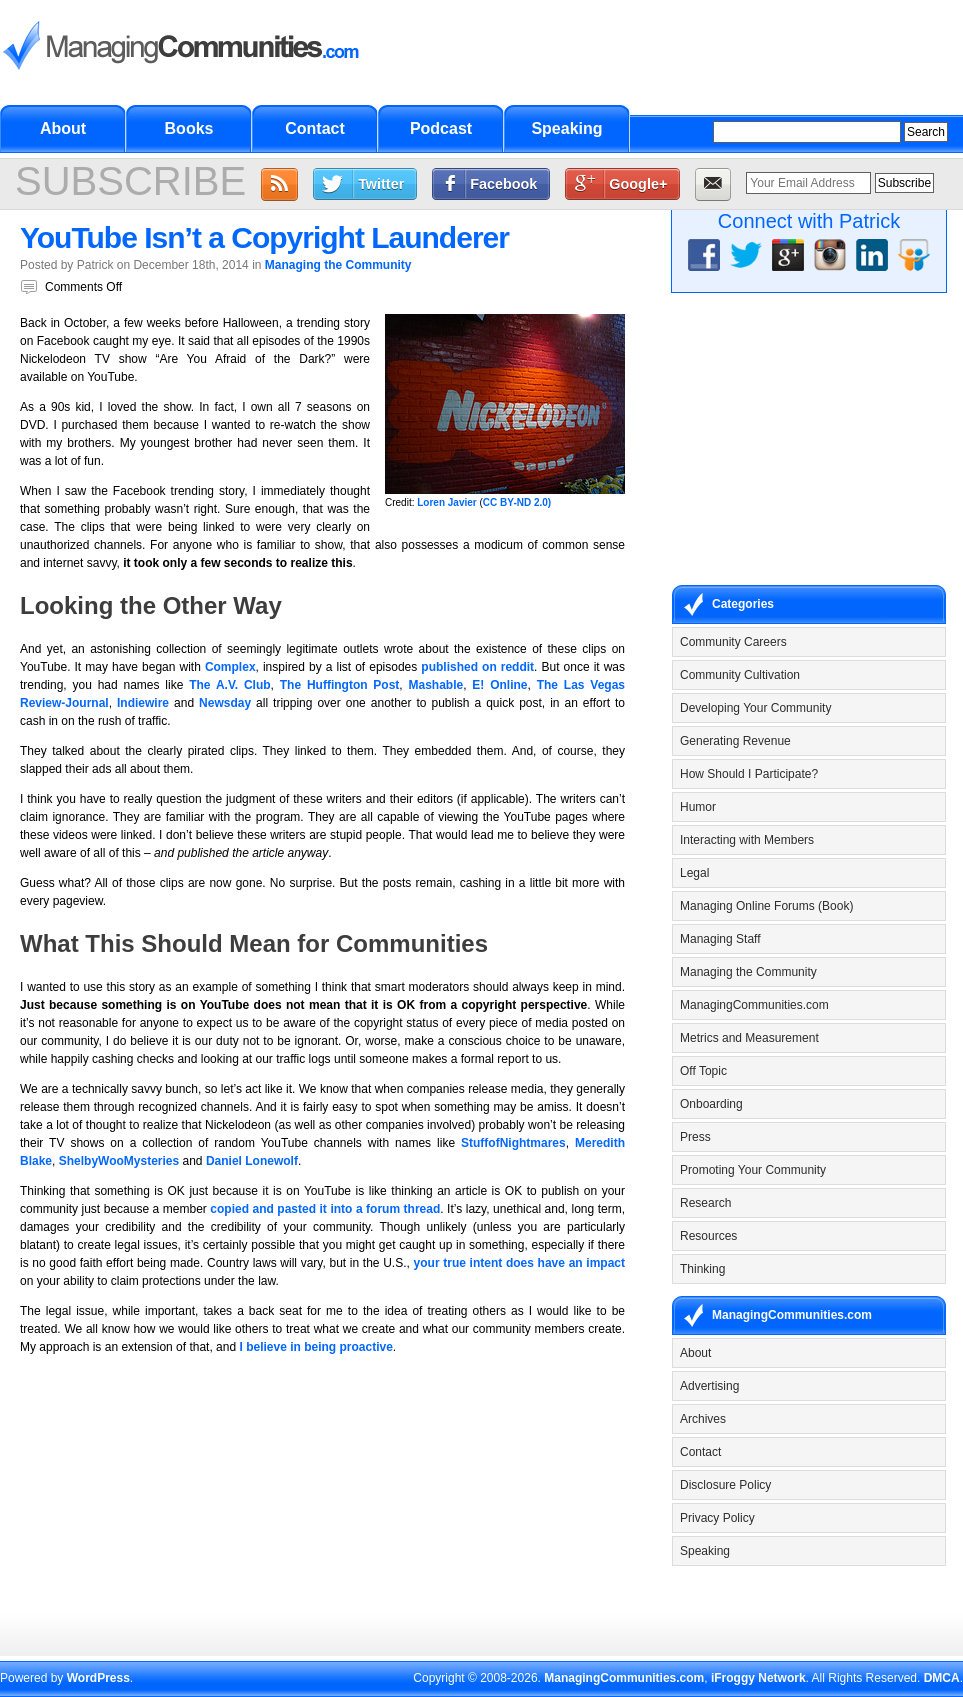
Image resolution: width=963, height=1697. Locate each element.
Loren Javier (446, 502)
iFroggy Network (758, 1678)
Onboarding (711, 1104)
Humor (698, 807)
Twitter (381, 184)
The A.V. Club (229, 685)
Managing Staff (720, 939)
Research (705, 1203)
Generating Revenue (735, 741)
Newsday (225, 703)
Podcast (441, 128)
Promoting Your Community (753, 1170)
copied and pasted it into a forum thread (325, 1209)
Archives (703, 1419)
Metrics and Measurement (749, 1038)
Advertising (709, 1386)
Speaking (566, 128)
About (63, 128)
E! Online (499, 685)
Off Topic (703, 1071)
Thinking (702, 1269)
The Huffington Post (340, 685)
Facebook (503, 184)
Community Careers (733, 642)
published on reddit (477, 667)
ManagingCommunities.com (754, 1005)
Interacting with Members (747, 840)
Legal (694, 873)
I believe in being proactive (315, 1347)
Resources (708, 1236)
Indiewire (143, 703)
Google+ (638, 184)
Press (695, 1137)
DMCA (942, 1678)
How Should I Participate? (749, 774)
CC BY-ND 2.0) (517, 502)
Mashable (436, 685)
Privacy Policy (717, 1518)
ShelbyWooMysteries (119, 1161)
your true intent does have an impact (519, 1263)
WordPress (98, 1678)
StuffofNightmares (513, 1143)
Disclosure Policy (725, 1485)
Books (189, 128)
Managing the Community (338, 265)
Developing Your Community (755, 708)
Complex (230, 667)
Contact (315, 128)
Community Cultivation (740, 675)
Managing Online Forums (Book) (766, 906)
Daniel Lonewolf (252, 1161)
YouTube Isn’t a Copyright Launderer (264, 237)
